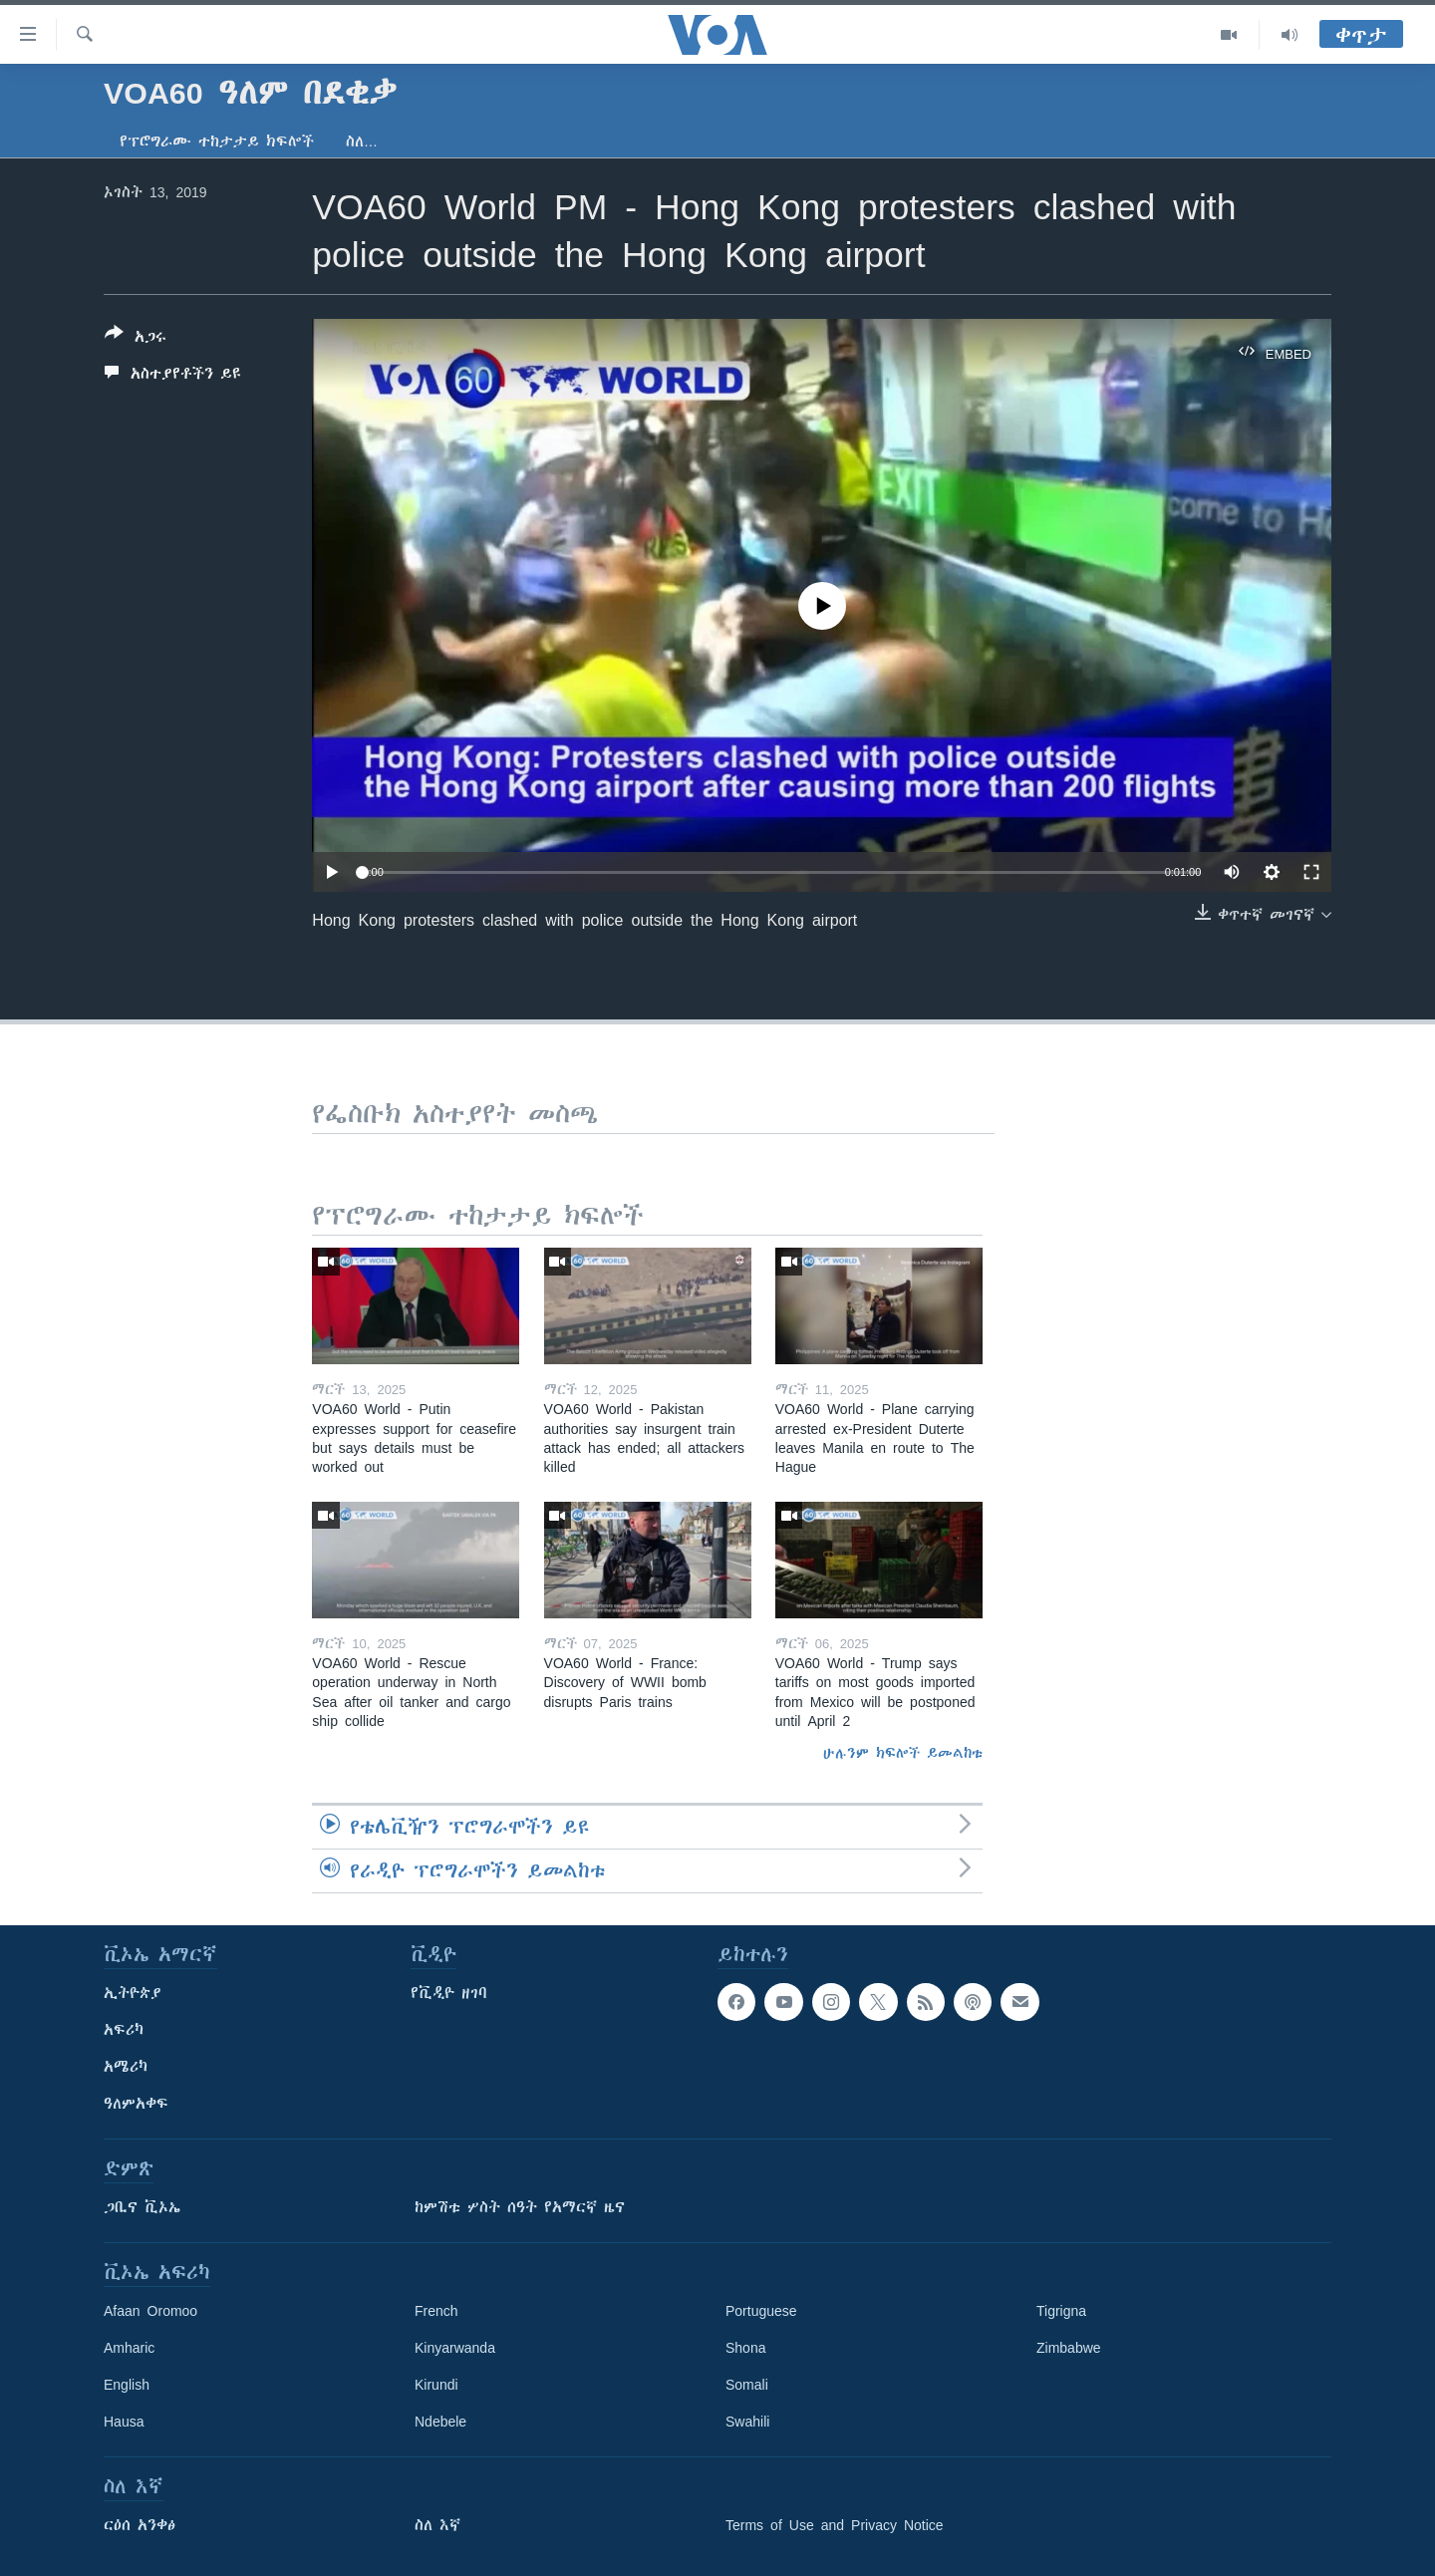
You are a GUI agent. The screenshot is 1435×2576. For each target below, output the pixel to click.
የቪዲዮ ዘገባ (449, 1993)
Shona (745, 2348)
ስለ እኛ (437, 2525)
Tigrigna (1061, 2311)
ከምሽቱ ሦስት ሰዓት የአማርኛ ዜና (520, 2207)
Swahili (747, 2422)
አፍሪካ (124, 2030)
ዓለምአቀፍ (136, 2104)
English (126, 2385)
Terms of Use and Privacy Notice (834, 2525)
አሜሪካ (125, 2067)
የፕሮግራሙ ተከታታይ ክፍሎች (217, 141)
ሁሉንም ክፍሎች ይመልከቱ (903, 1753)
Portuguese (761, 2311)
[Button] (135, 339)
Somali (746, 2385)
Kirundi (436, 2385)
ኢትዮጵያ (132, 1993)
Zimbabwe (1068, 2348)
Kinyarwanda (455, 2348)
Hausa (124, 2422)
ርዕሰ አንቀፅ (139, 2525)
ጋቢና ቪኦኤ (142, 2207)
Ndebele (440, 2422)
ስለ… (362, 141)
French (436, 2311)
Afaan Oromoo (150, 2311)
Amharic (129, 2348)
